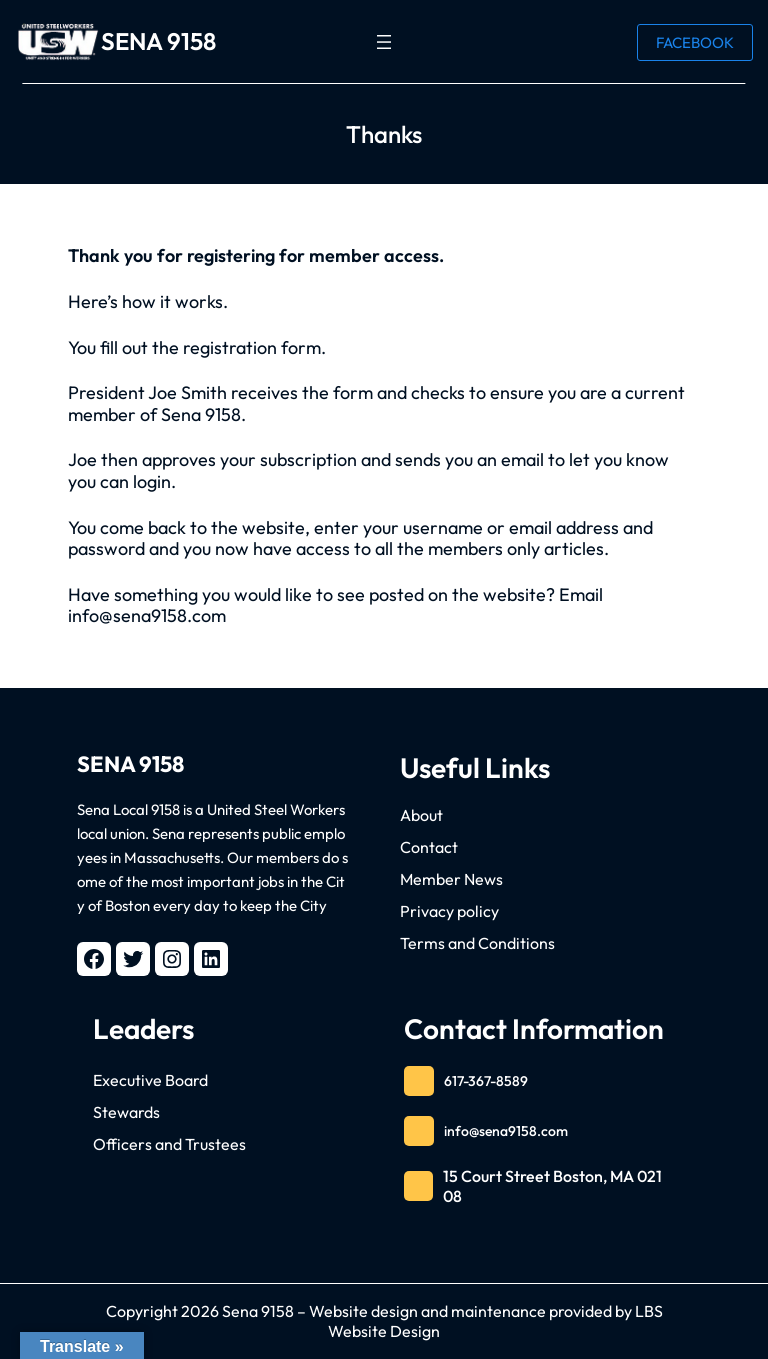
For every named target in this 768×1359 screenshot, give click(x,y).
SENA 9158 (158, 41)
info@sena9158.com (506, 1131)
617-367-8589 (486, 1081)
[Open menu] (384, 42)
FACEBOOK (695, 42)
